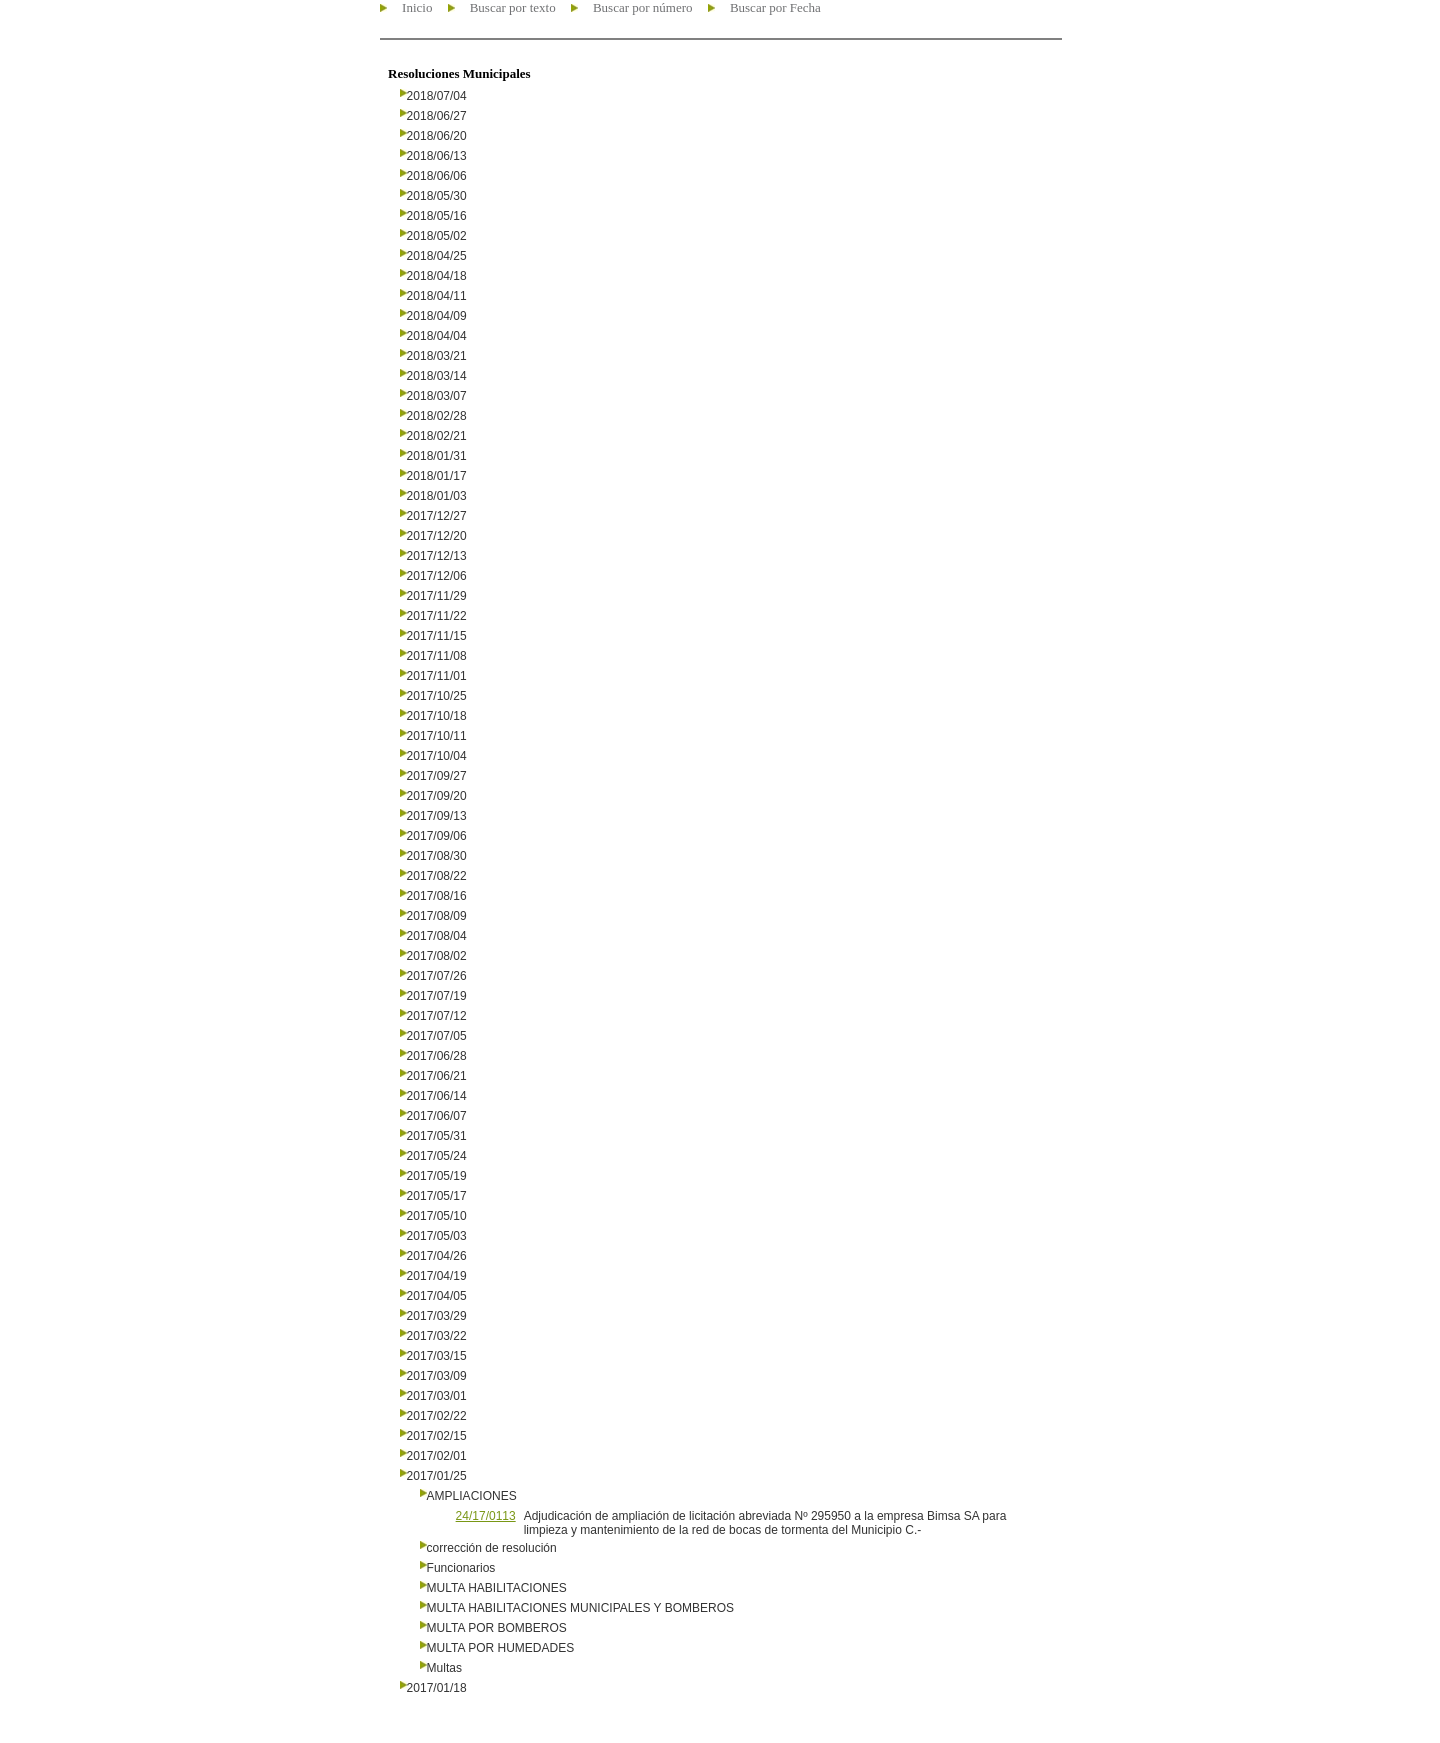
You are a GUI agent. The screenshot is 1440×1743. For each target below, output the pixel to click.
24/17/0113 (486, 1516)
